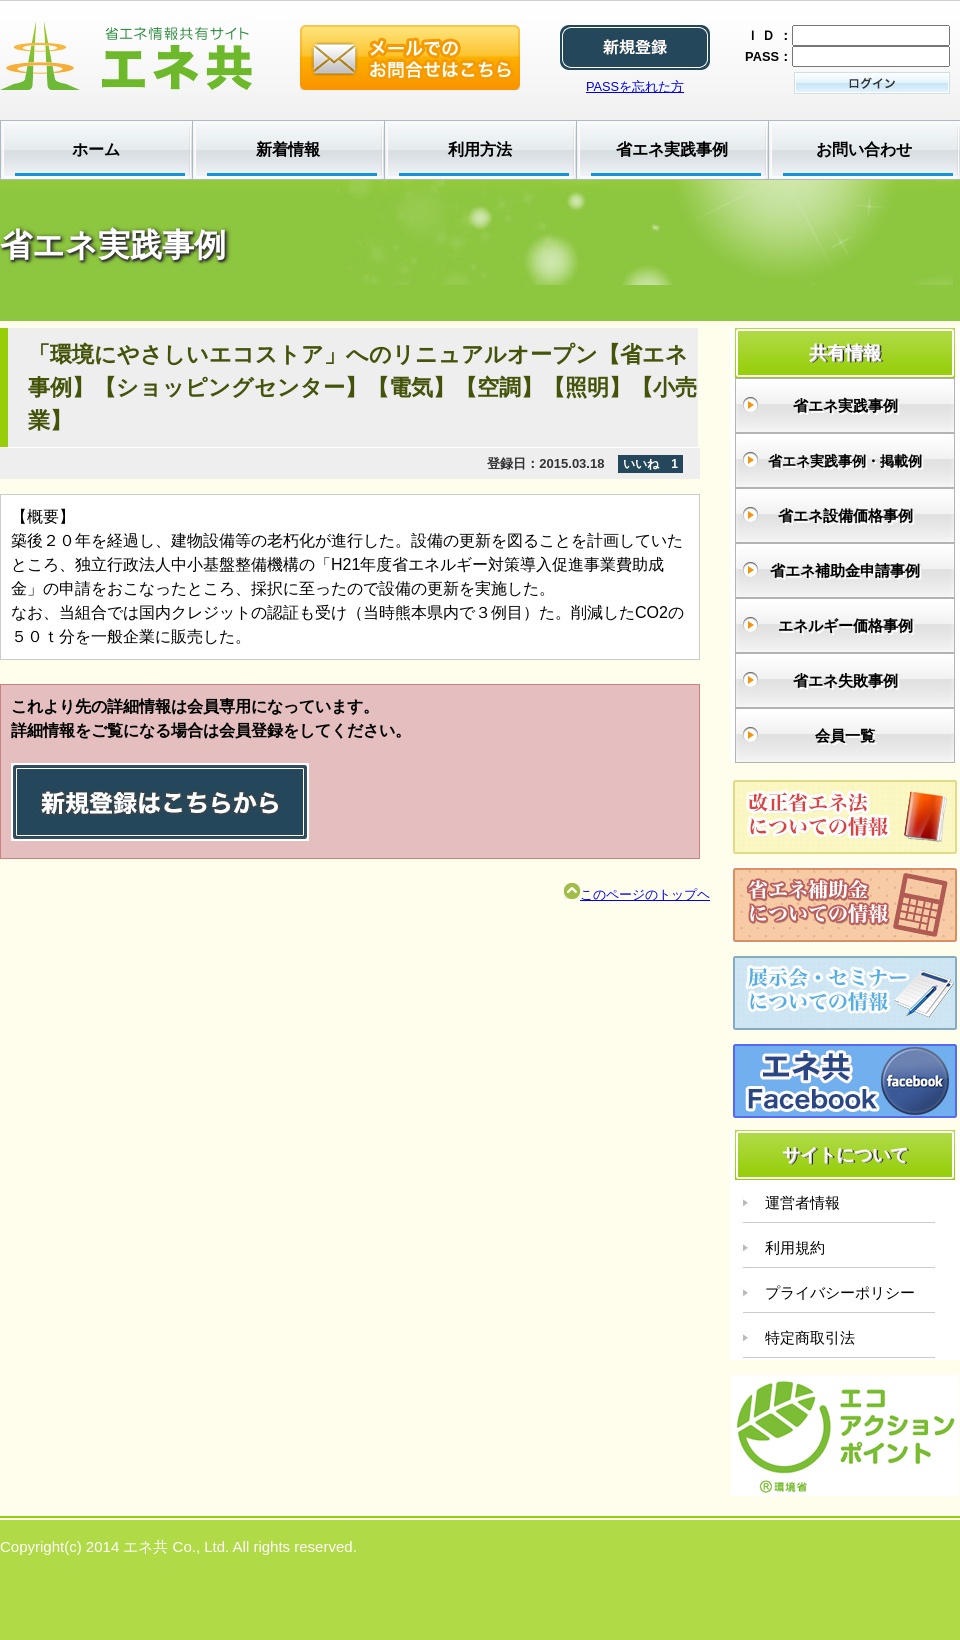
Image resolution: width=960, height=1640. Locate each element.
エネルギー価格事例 (845, 625)
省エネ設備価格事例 (845, 515)
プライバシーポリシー (840, 1292)
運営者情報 (802, 1202)
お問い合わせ (864, 149)
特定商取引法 (810, 1337)
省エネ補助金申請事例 (845, 570)
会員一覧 (845, 735)
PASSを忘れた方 (635, 86)
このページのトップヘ (637, 894)
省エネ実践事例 (672, 149)
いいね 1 (650, 464)
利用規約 (795, 1247)
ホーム (96, 149)
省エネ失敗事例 (845, 680)
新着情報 (288, 149)
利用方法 (480, 149)
